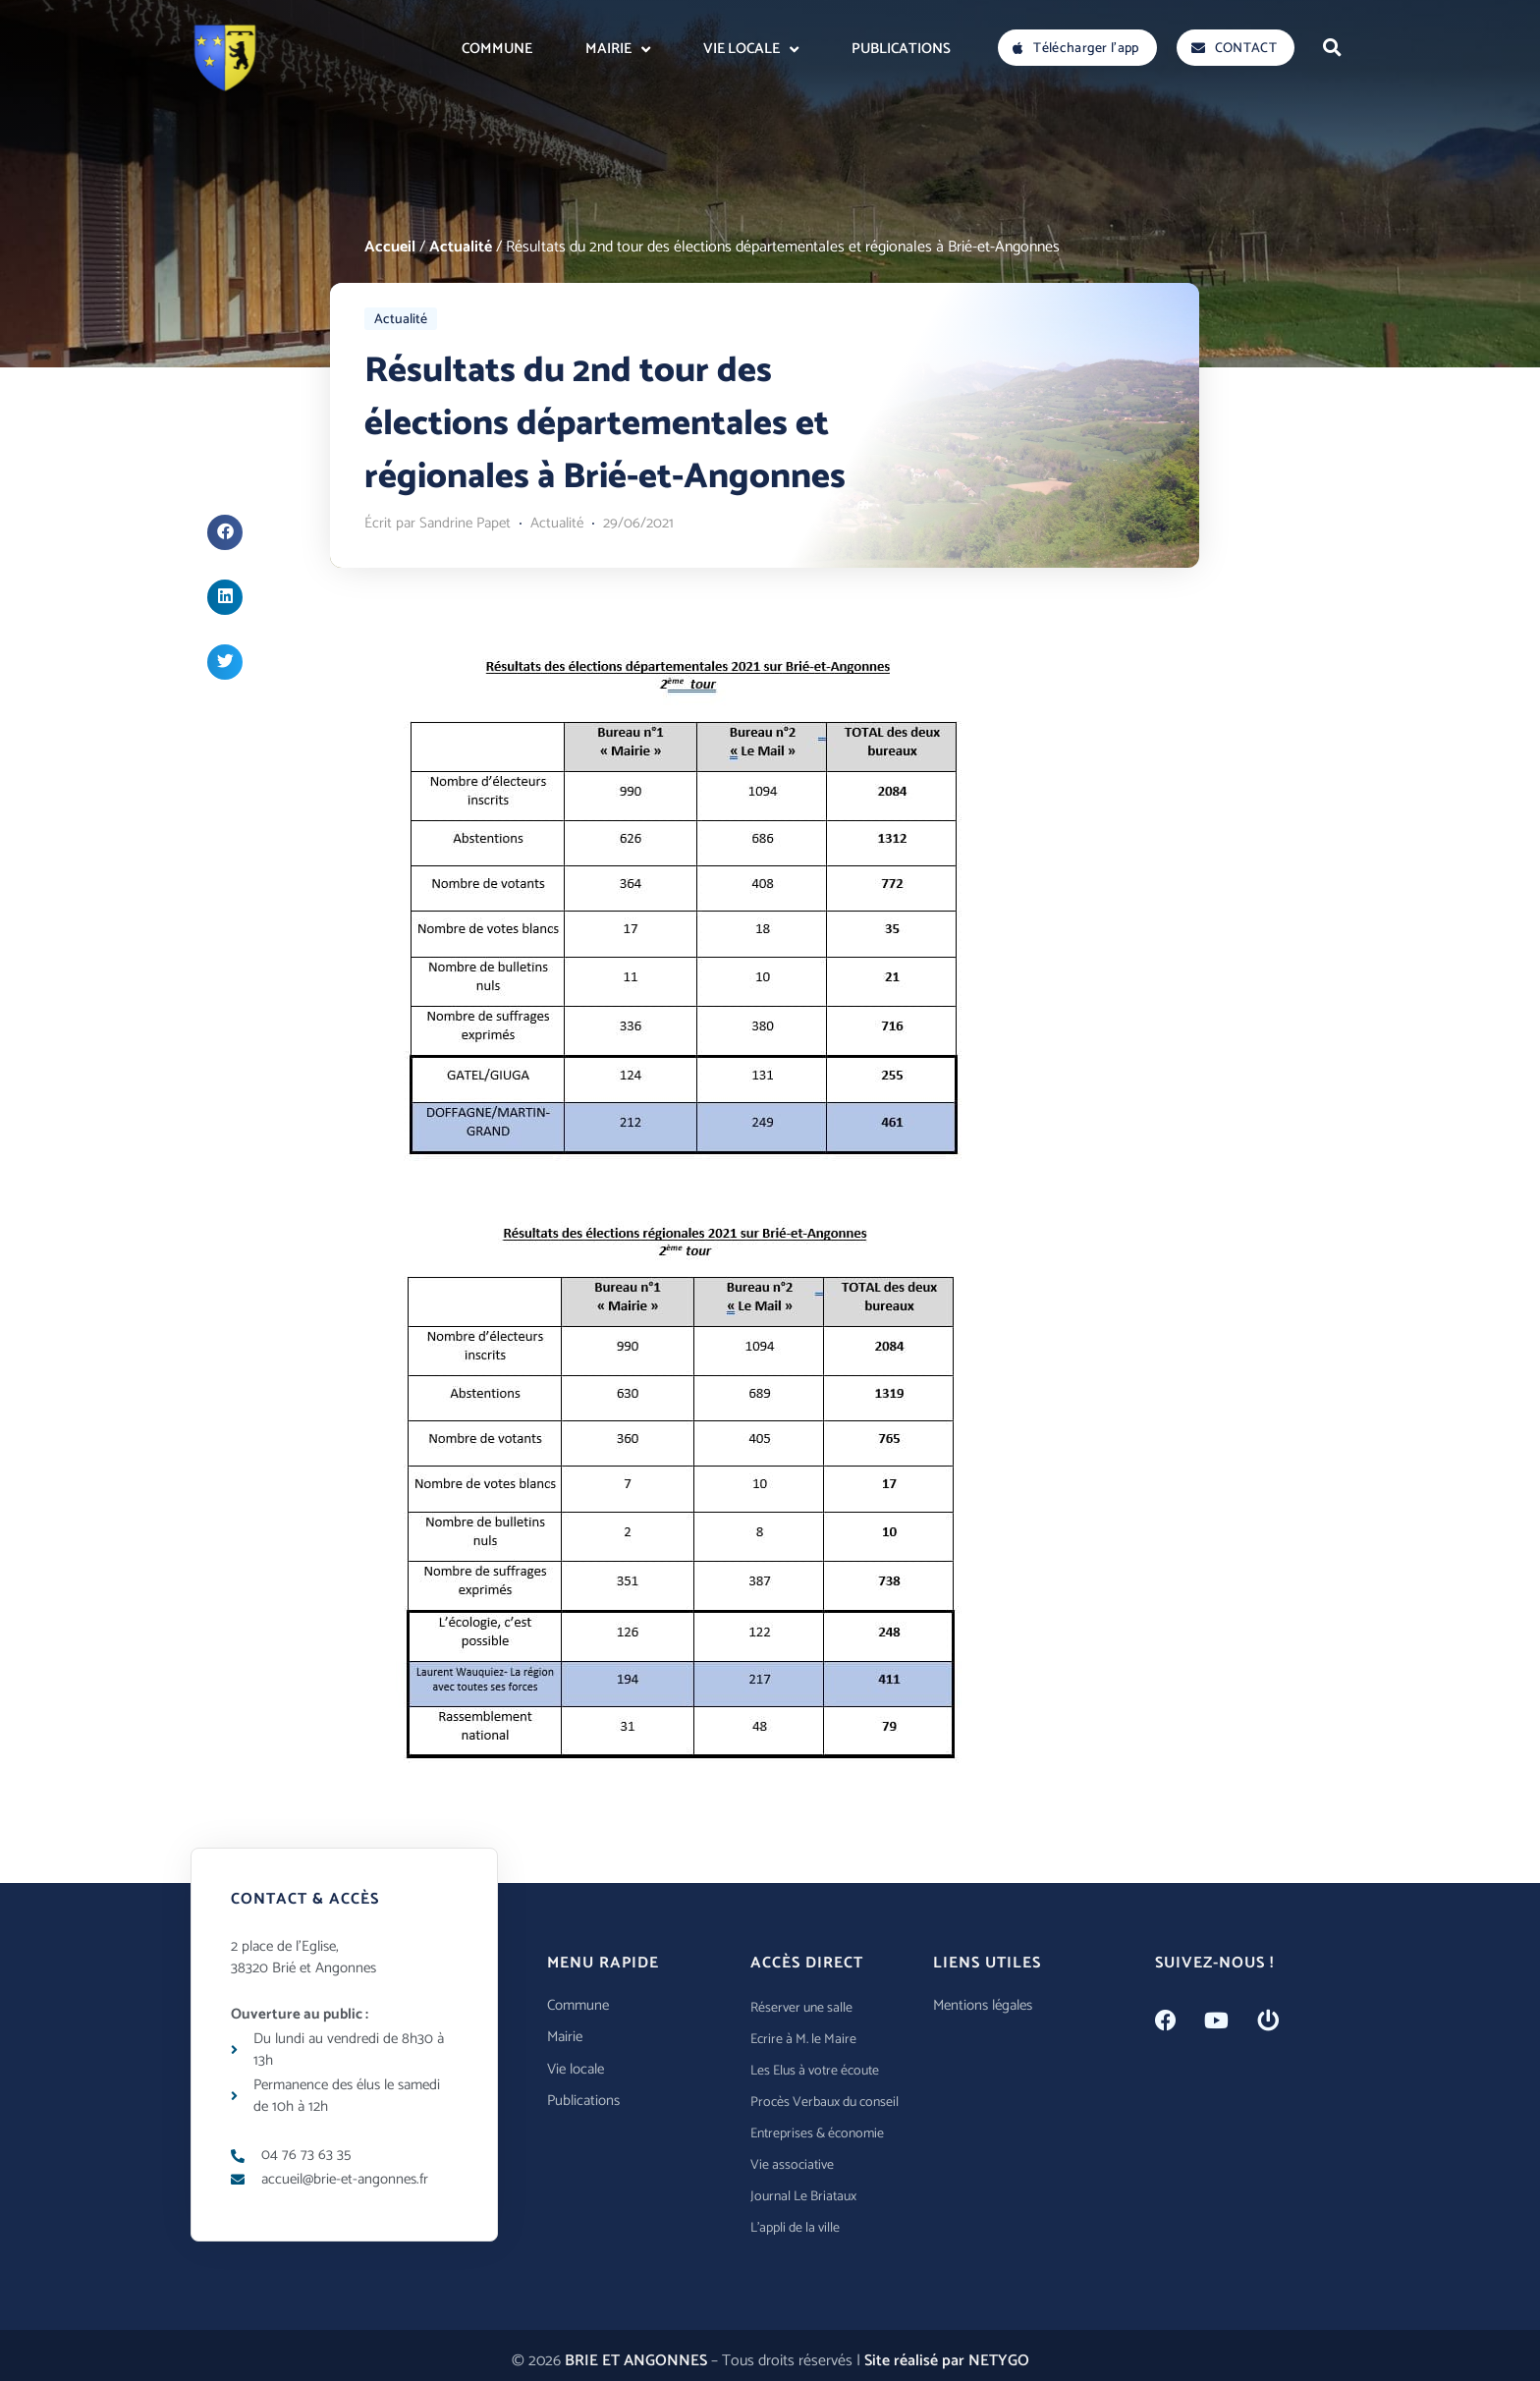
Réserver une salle (801, 2008)
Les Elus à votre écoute (814, 2071)
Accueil (389, 247)
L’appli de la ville (795, 2228)
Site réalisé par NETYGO (946, 2361)
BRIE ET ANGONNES (636, 2361)
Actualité (460, 247)
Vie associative (792, 2165)
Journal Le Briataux (803, 2197)
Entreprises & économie (817, 2134)
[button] (1331, 47)
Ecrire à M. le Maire (803, 2039)
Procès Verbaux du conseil (824, 2102)
